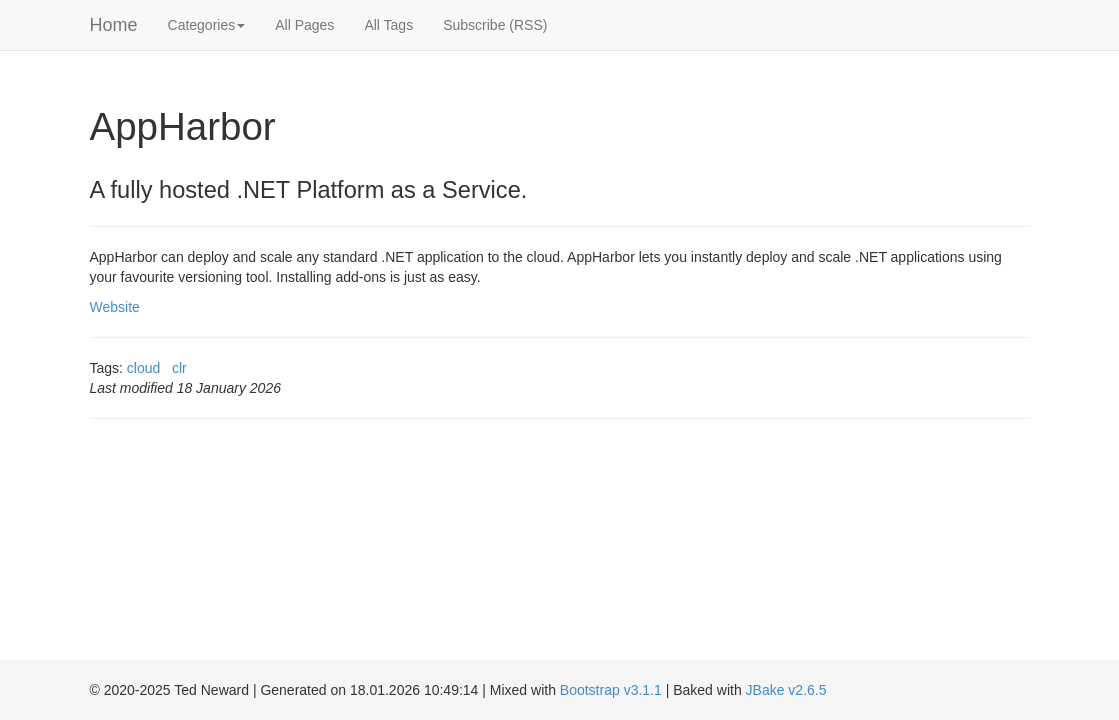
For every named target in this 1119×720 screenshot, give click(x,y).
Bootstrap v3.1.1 (611, 690)
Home (114, 25)
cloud (143, 368)
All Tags (388, 25)
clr (179, 368)
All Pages (304, 25)
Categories (207, 25)
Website (115, 307)
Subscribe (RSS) (495, 25)
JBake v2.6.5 (786, 690)
